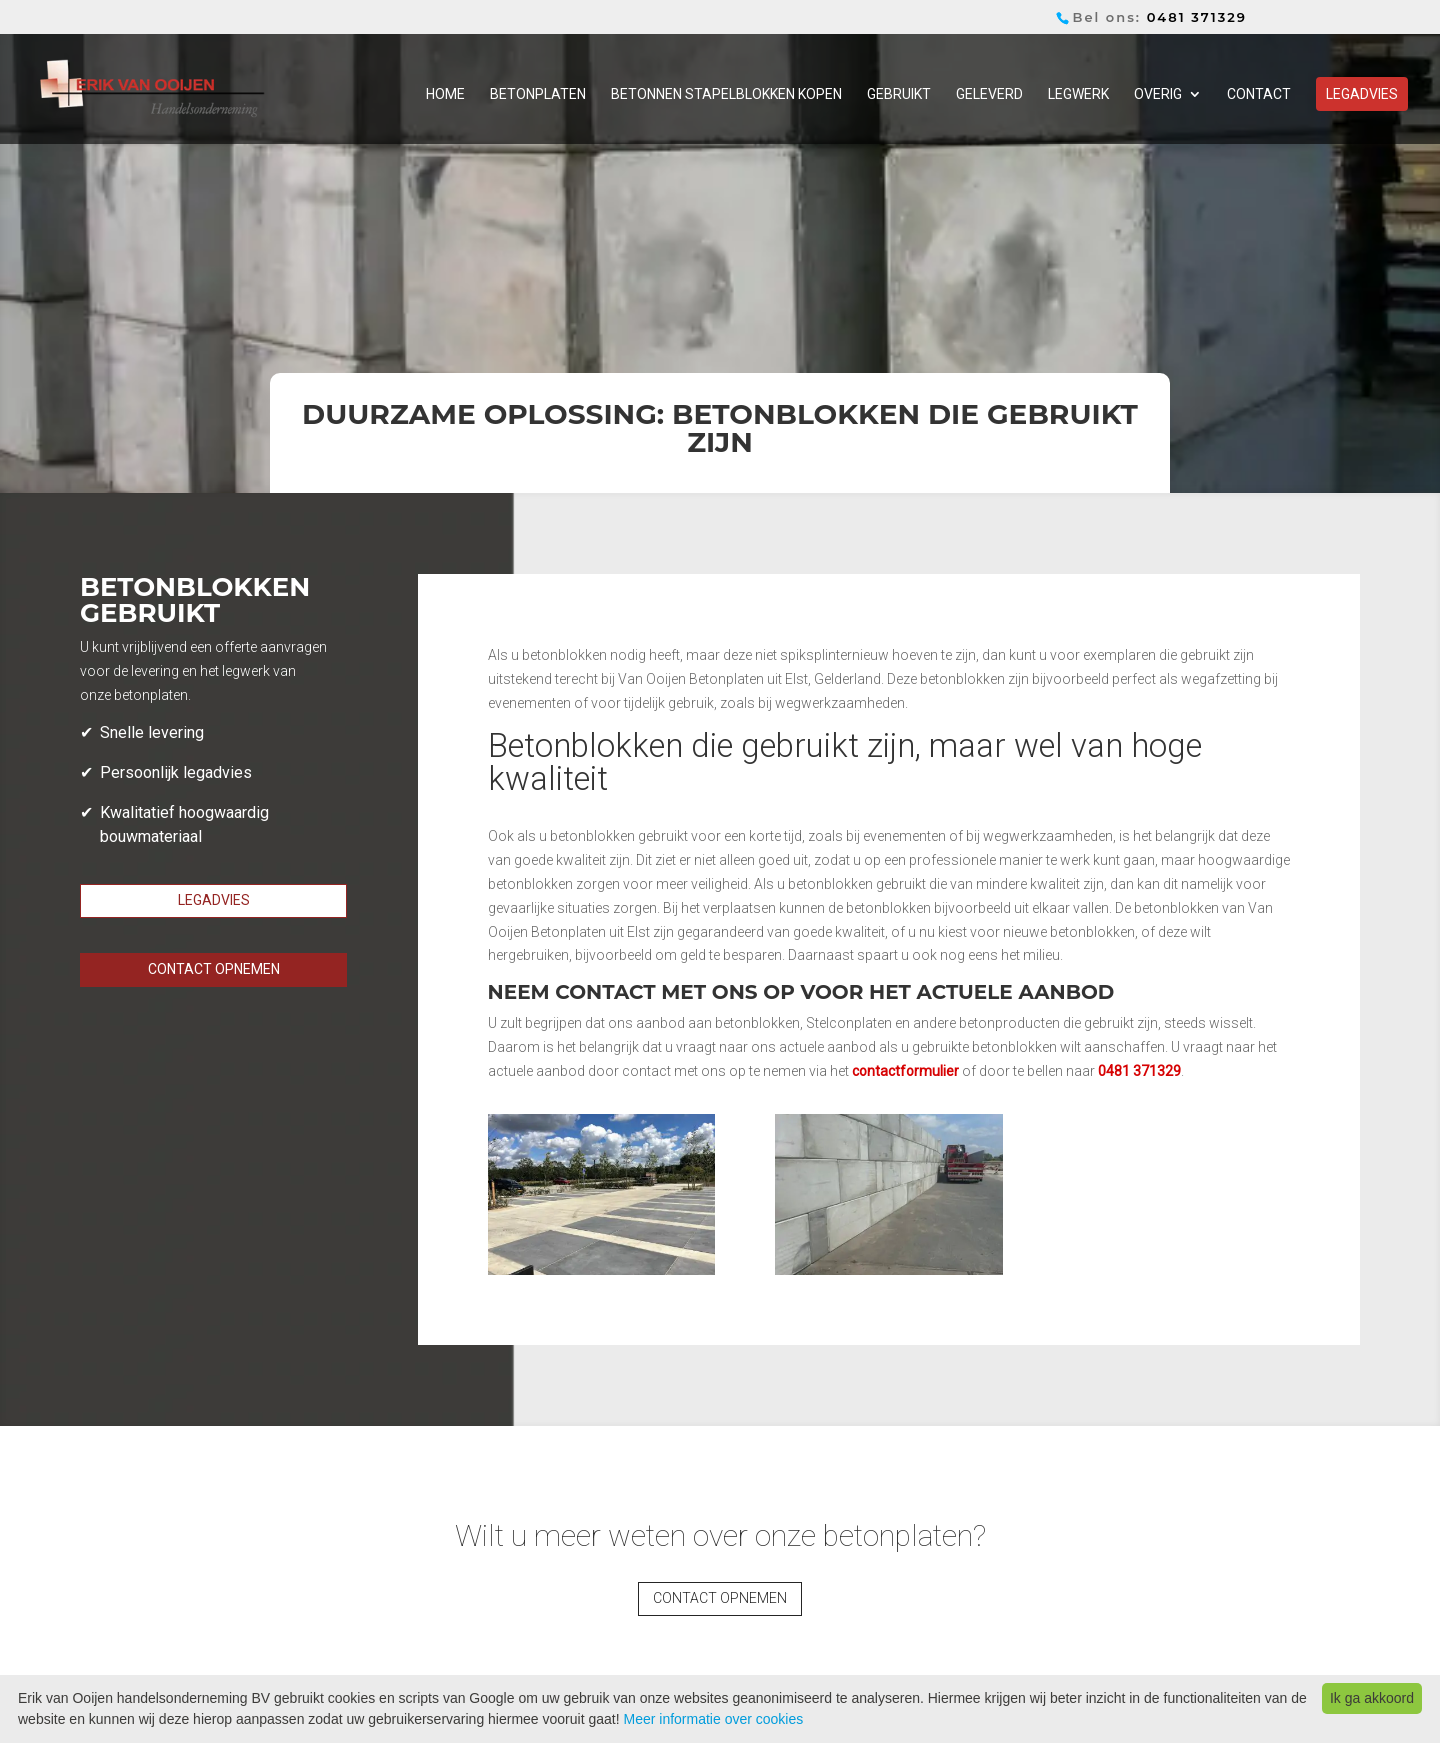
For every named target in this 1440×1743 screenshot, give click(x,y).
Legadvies (1362, 94)
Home (445, 94)
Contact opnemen (214, 969)
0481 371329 (1197, 17)
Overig (1158, 94)
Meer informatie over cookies (713, 1719)
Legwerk (1078, 94)
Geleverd (989, 94)
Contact (1259, 94)
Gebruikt (899, 94)
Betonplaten (538, 94)
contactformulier (905, 1071)
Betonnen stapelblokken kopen (726, 94)
